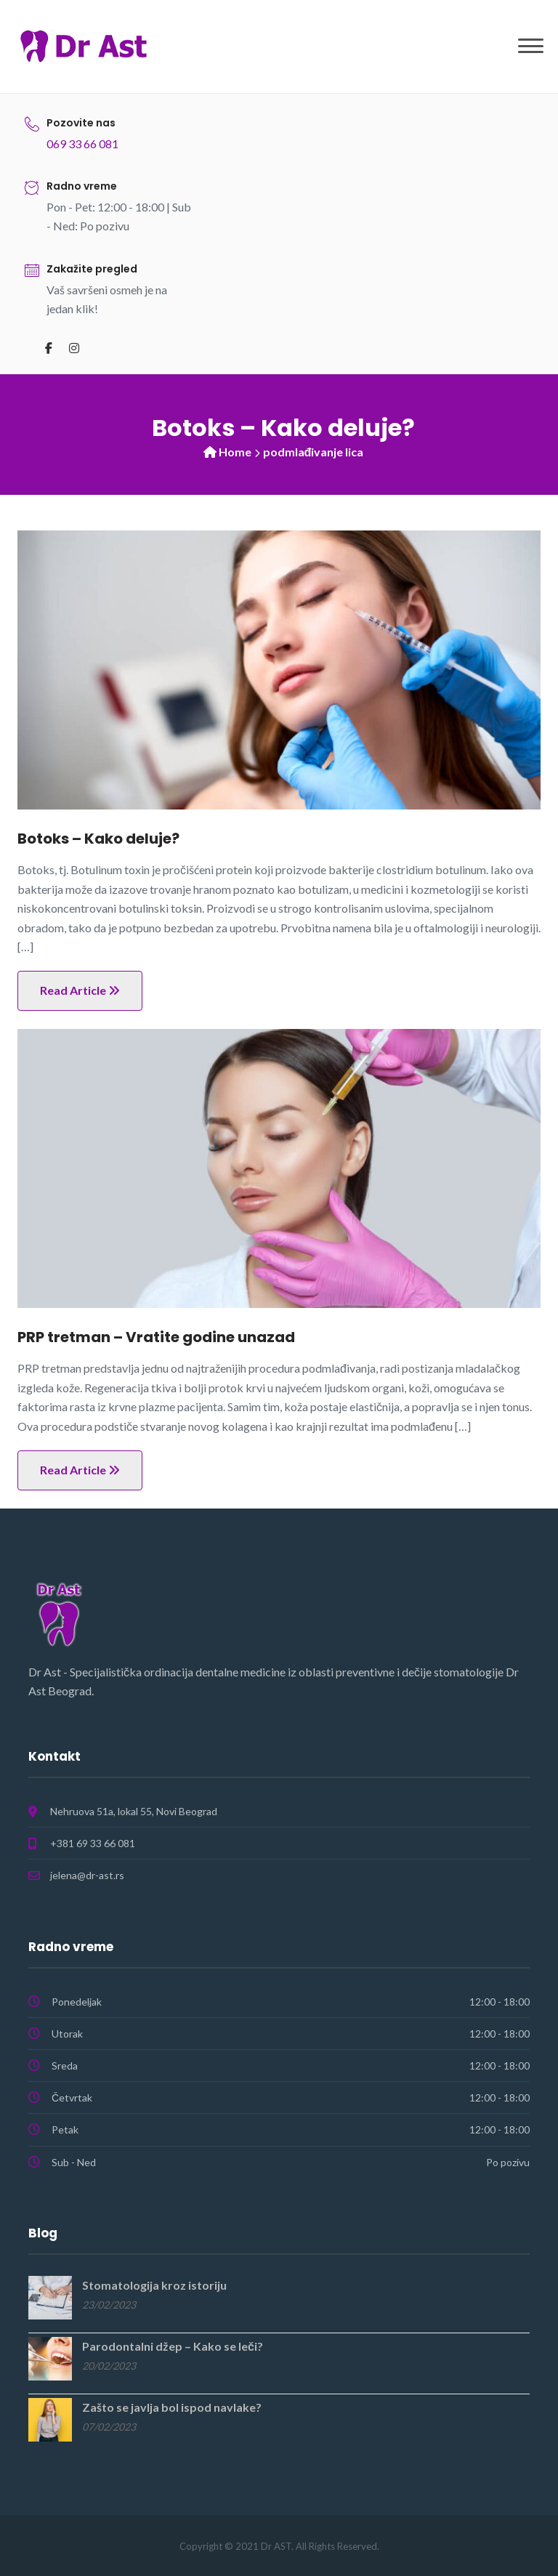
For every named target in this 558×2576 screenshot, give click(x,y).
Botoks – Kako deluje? (98, 838)
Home (235, 452)
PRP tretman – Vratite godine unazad (156, 1337)
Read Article (80, 990)
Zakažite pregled (91, 269)
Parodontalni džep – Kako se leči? (172, 2346)
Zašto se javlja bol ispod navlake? (172, 2407)
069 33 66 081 (82, 143)
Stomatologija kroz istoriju (154, 2285)
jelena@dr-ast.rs (87, 1875)
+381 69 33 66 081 (92, 1843)
